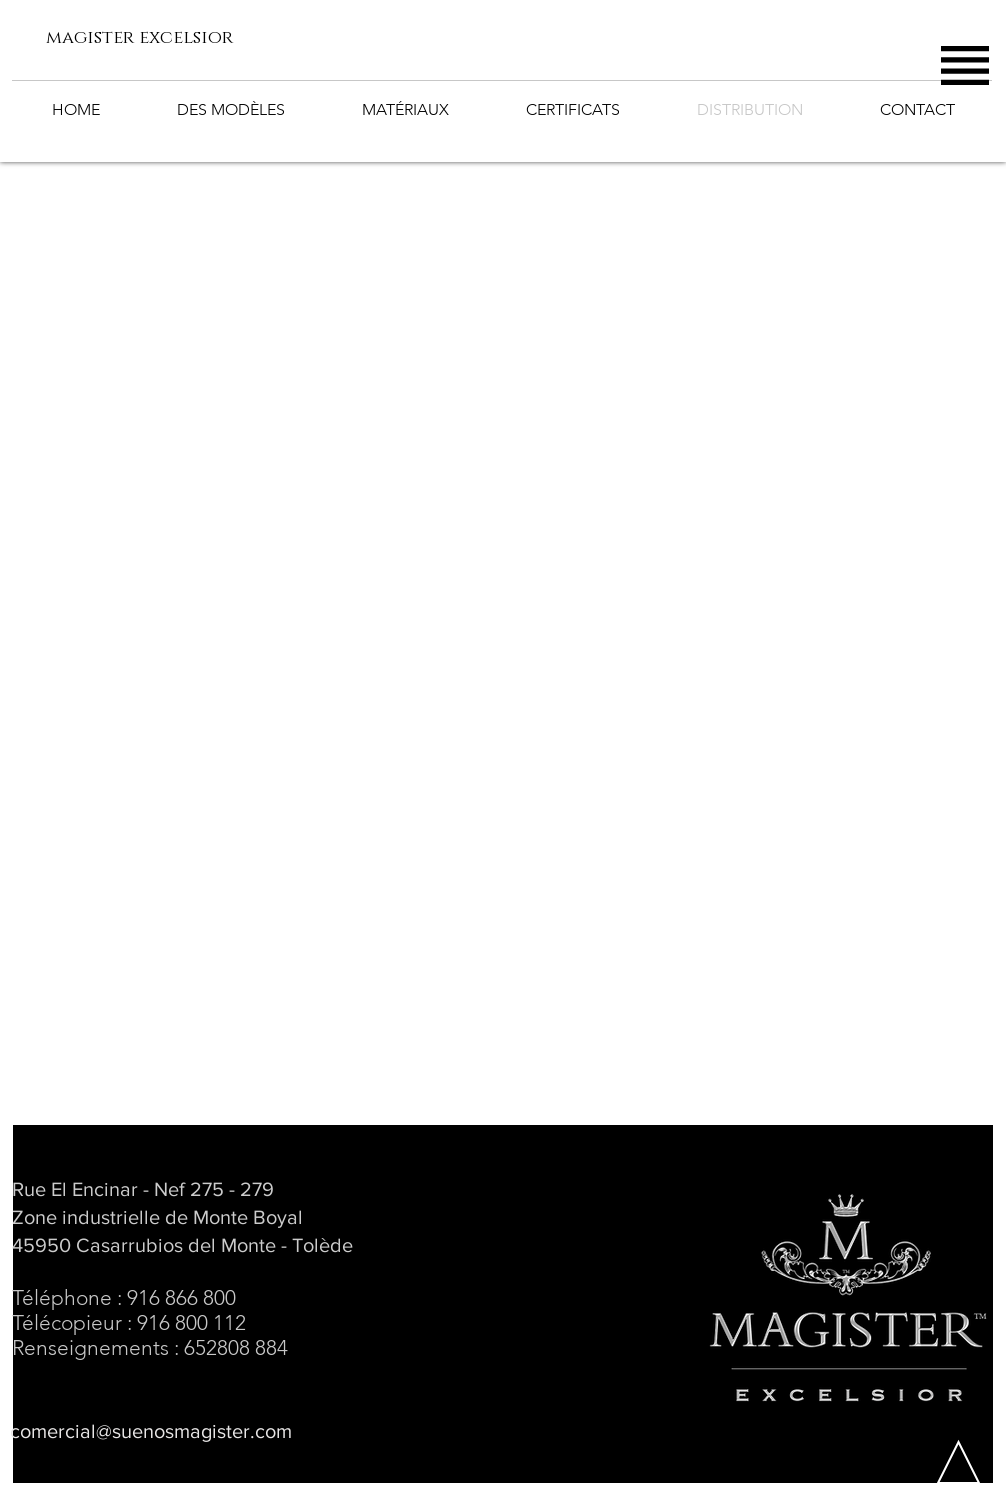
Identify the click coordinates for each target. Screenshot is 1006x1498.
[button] (965, 65)
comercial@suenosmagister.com (151, 1431)
